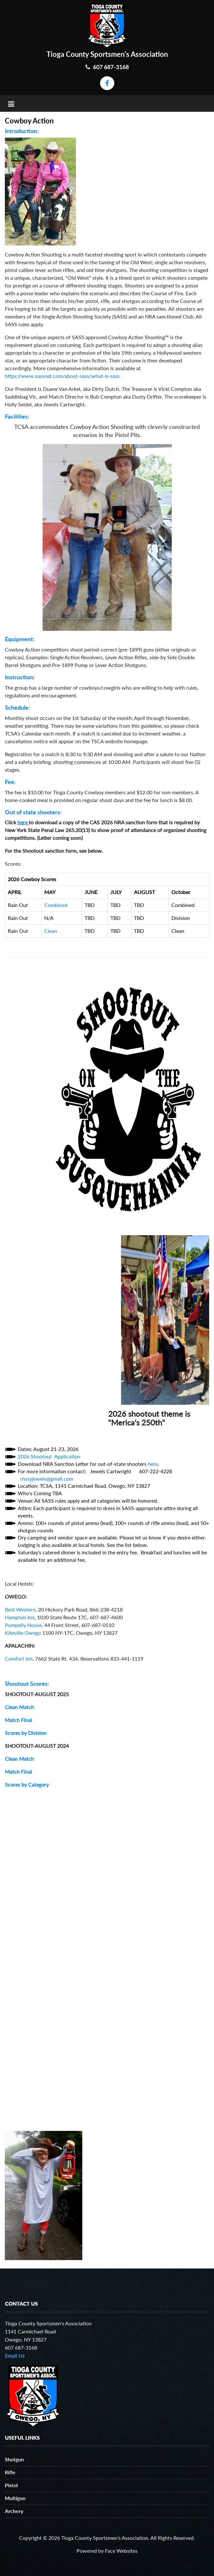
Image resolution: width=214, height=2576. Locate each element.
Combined (55, 905)
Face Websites (121, 2551)
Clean (50, 931)
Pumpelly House (23, 1625)
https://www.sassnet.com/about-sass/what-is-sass (62, 376)
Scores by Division (25, 1733)
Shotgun (14, 2459)
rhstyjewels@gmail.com (46, 1479)
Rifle (10, 2472)
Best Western (20, 1609)
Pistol (11, 2485)
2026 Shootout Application (49, 1456)
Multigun (15, 2498)
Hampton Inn (20, 1617)
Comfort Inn (19, 1658)
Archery (14, 2511)
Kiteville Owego (23, 1633)
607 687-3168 (107, 66)
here (22, 822)
